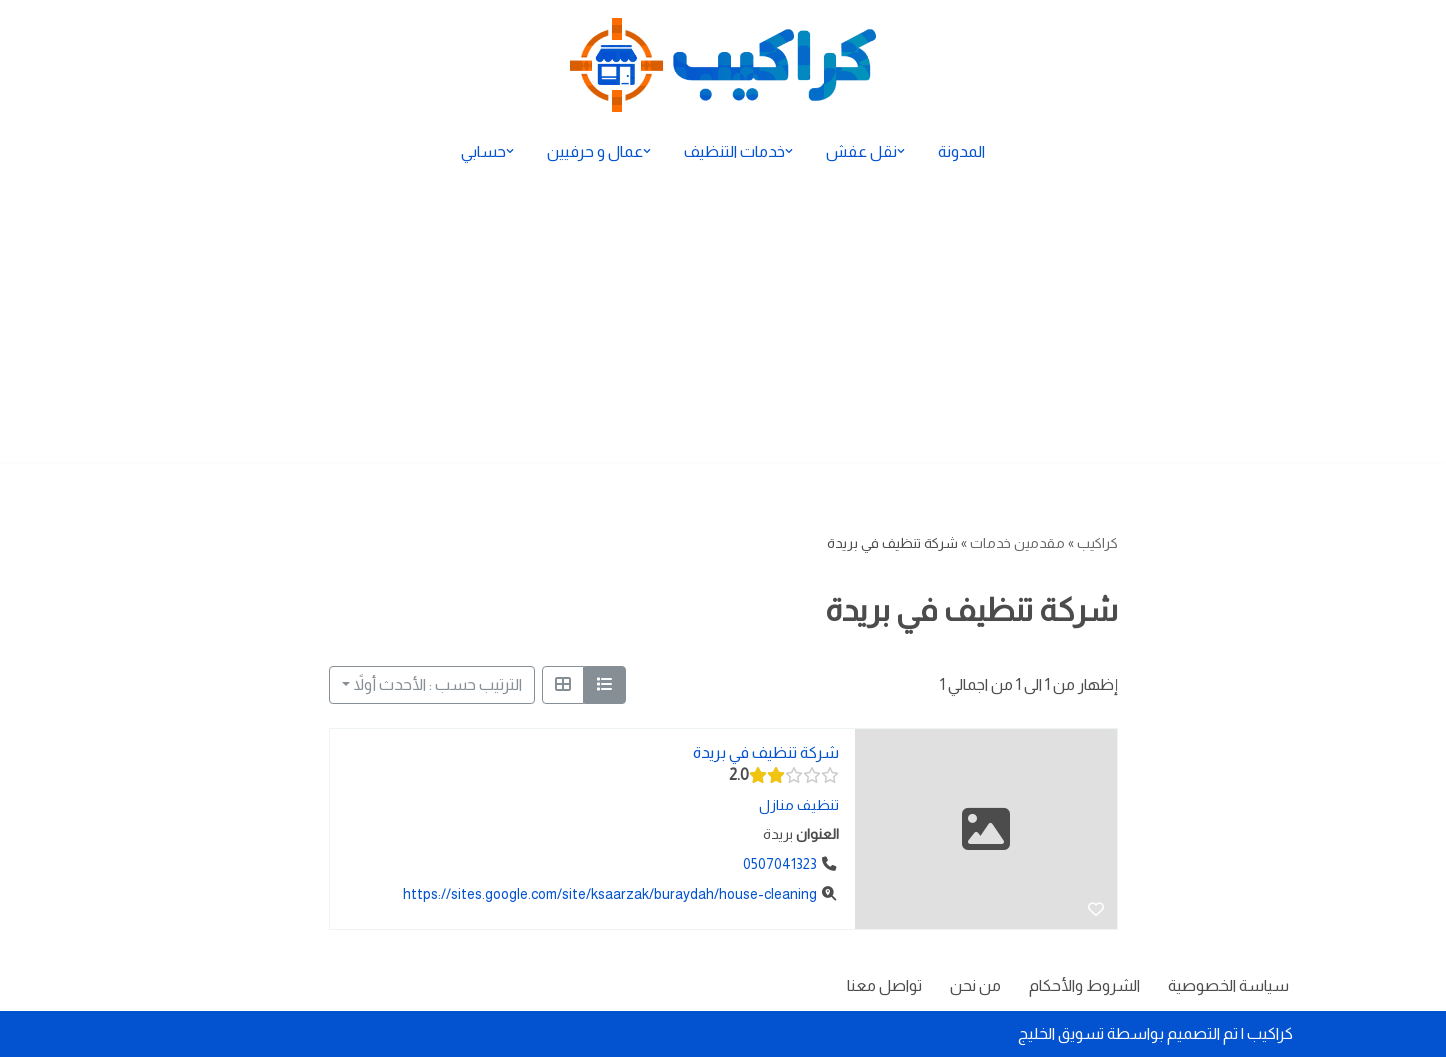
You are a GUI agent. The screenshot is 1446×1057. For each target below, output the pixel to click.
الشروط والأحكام (1084, 985)
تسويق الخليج (1061, 1033)
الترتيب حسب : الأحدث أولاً (438, 684)
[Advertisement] (723, 322)
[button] (901, 151)
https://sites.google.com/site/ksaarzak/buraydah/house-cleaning (610, 894)
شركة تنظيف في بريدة (765, 752)
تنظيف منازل (798, 805)
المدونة (961, 151)
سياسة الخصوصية (1228, 985)
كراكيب (1097, 543)
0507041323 (780, 864)
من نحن (975, 985)
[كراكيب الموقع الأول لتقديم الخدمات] (723, 65)
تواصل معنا (884, 985)
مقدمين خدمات (1017, 543)
